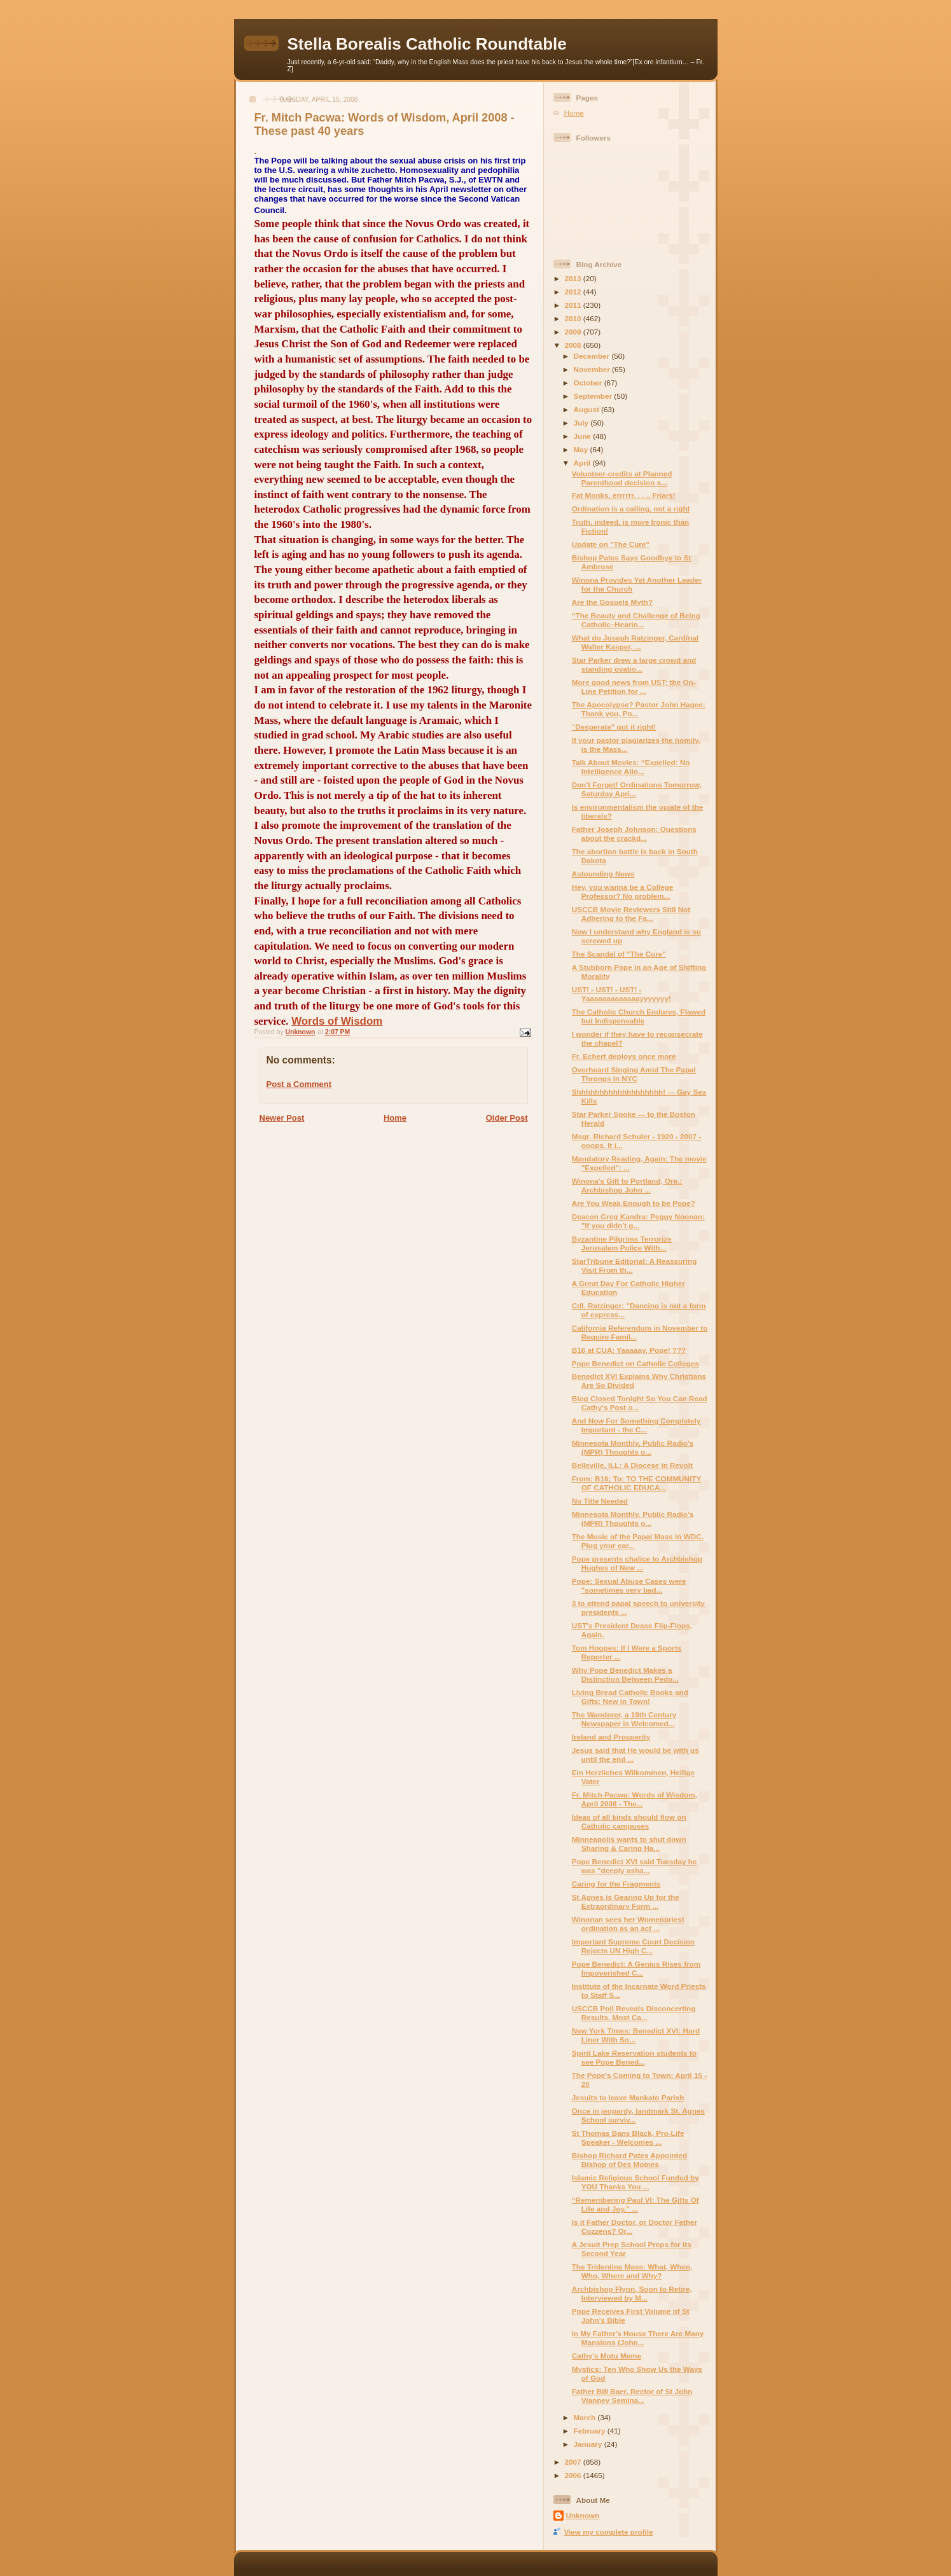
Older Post (507, 1118)
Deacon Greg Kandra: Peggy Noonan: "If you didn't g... (638, 1220)
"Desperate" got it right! (614, 727)
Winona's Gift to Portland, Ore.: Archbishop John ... (627, 1185)
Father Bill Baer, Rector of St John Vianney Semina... (632, 2395)
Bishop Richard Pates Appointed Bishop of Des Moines (629, 2159)
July (582, 423)
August (588, 409)
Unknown (583, 2515)
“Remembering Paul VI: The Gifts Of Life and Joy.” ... (635, 2204)
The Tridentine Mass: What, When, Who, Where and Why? (632, 2271)
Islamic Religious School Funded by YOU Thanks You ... (635, 2182)
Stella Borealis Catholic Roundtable (427, 43)
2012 (574, 291)
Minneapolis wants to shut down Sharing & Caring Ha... (629, 1843)
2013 (574, 278)
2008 (574, 345)
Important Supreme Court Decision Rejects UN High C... (633, 1946)
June (584, 436)
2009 (574, 332)
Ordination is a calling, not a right (631, 508)
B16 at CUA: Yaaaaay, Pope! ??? (629, 1350)
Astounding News (603, 873)
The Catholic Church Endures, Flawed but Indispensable (638, 1016)
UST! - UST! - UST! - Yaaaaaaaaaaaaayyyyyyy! (621, 993)
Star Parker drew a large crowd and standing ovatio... (634, 664)
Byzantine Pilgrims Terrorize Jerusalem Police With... (622, 1243)
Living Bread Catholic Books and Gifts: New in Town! (630, 1696)
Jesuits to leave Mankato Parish (628, 2097)
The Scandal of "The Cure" (619, 954)
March (586, 2417)
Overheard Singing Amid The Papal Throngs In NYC (634, 1074)
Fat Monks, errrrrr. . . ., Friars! (624, 495)
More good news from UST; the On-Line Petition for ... (634, 686)
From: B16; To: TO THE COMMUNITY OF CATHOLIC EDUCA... (636, 1483)
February (590, 2431)
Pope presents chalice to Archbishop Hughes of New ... (637, 1563)
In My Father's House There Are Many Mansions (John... (638, 2337)
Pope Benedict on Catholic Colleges (635, 1363)
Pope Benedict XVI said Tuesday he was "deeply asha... (634, 1865)
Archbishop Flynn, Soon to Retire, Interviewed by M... (632, 2293)
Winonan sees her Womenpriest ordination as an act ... (628, 1923)
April (583, 463)
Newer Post (282, 1118)
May (582, 449)
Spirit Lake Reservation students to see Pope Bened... (634, 2057)
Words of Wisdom (336, 1021)
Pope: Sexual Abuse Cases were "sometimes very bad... (629, 1585)
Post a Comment (299, 1084)
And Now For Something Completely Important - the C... (636, 1425)
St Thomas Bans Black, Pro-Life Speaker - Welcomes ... (628, 2137)
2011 (574, 305)
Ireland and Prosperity (611, 1737)
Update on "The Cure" (610, 544)
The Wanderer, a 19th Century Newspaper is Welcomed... (624, 1719)
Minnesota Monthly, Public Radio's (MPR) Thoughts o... (633, 1447)
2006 (574, 2475)
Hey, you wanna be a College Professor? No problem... (623, 891)
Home (395, 1118)
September (594, 396)
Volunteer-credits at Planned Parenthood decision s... (622, 478)
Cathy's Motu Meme (606, 2355)
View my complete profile (608, 2532)
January (589, 2444)
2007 (574, 2462)
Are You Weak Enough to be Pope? (633, 1203)
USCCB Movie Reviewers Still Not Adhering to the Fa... (631, 913)
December (593, 356)
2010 (574, 318)
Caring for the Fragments (616, 1884)
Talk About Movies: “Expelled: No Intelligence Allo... (631, 766)
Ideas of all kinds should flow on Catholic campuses (629, 1821)
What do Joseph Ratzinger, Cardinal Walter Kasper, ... (635, 642)
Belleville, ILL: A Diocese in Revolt (632, 1465)
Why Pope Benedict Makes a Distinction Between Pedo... (625, 1674)
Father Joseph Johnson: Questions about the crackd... (634, 833)
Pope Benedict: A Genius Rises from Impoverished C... (636, 1968)
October (589, 382)
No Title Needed (600, 1501)
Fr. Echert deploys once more (624, 1056)
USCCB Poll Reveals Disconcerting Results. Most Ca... (634, 2012)
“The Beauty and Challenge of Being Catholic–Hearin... (636, 619)
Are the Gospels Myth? (612, 602)
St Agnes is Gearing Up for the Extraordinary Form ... (625, 1901)
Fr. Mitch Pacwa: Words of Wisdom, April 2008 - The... (634, 1799)
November (593, 369)
